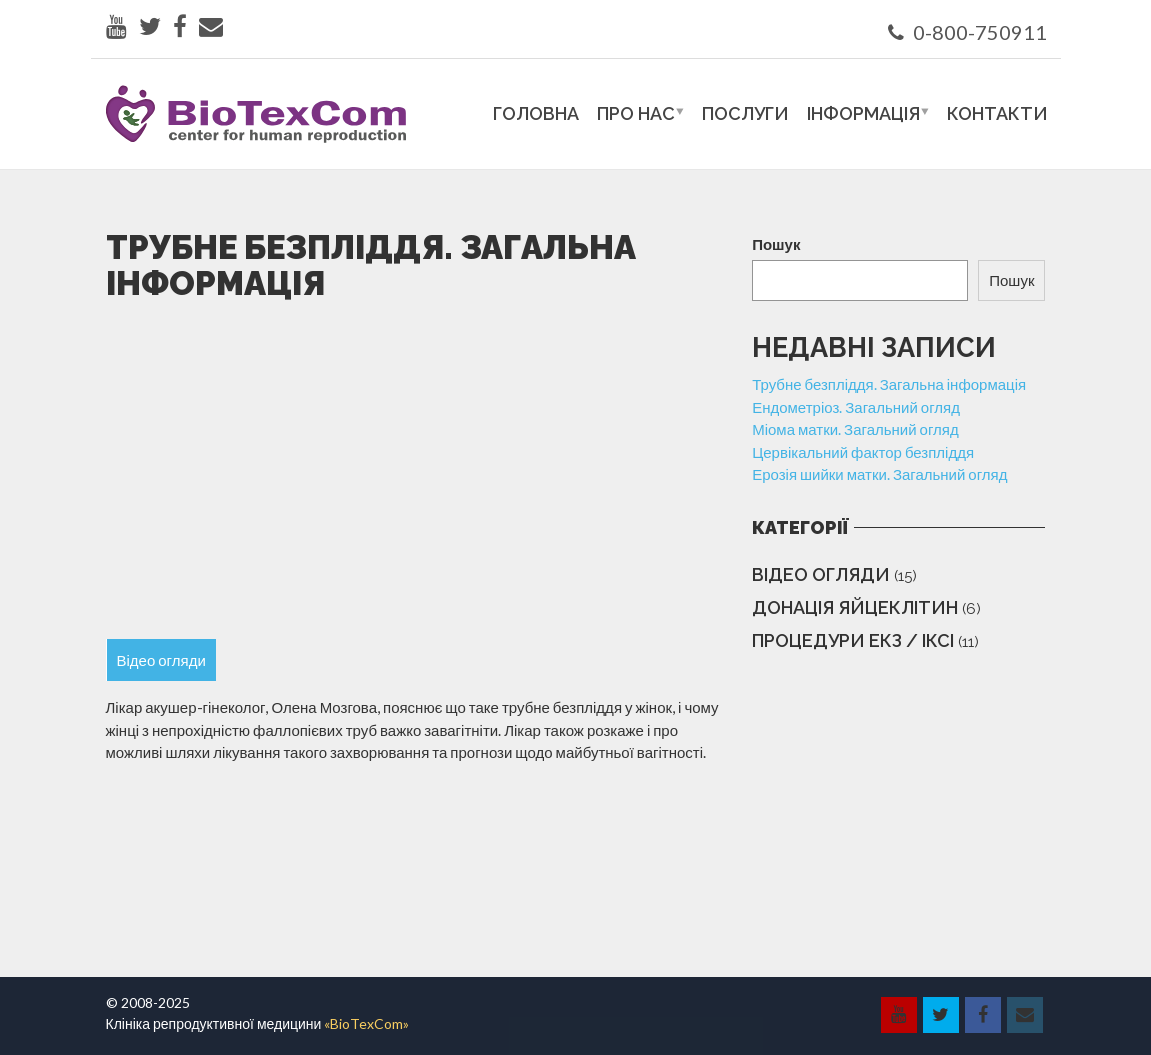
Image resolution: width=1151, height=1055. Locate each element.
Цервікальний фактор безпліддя (863, 452)
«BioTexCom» (366, 1023)
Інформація (863, 113)
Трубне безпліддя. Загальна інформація (889, 384)
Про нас (636, 113)
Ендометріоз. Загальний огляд (856, 407)
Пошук (776, 244)
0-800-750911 (967, 32)
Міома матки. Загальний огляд (855, 429)
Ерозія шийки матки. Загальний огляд (879, 474)
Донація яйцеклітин (855, 607)
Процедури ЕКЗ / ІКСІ (853, 640)
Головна (536, 113)
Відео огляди (821, 574)
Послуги (745, 113)
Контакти (997, 113)
